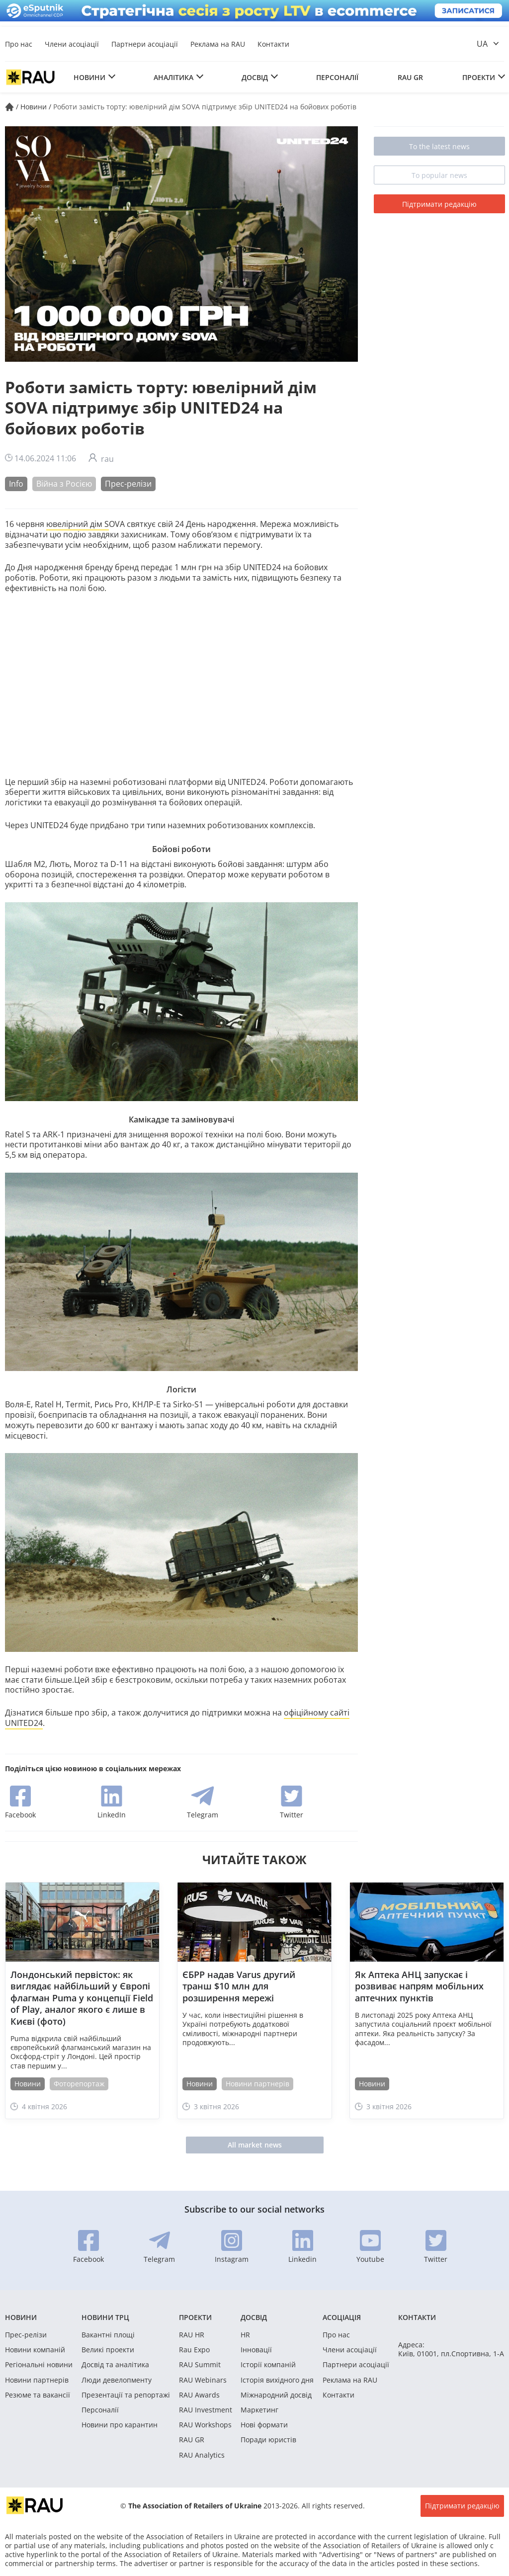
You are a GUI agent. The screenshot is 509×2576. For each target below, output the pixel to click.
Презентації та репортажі (126, 2395)
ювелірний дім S (77, 523)
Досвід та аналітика (115, 2364)
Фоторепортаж (79, 2083)
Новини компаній (35, 2349)
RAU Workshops (205, 2424)
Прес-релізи (128, 483)
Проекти (478, 77)
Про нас (18, 44)
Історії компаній (268, 2364)
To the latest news (439, 146)
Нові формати (264, 2424)
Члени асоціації (72, 44)
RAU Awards (199, 2395)
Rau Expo (194, 2349)
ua (482, 43)
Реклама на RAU (217, 44)
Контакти (273, 44)
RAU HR (191, 2334)
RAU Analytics (202, 2455)
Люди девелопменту (117, 2380)
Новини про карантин (120, 2424)
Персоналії (337, 77)
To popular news (439, 175)
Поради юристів (268, 2439)
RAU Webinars (203, 2380)
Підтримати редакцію (439, 204)
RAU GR (410, 77)
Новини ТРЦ (105, 2317)
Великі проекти (108, 2349)
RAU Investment (205, 2409)
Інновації (256, 2349)
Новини (89, 77)
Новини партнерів (257, 2083)
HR (245, 2334)
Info (16, 483)
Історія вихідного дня (277, 2380)
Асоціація (342, 2317)
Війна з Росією (64, 483)
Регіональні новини (39, 2364)
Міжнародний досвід (276, 2395)
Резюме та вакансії (37, 2395)
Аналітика (173, 77)
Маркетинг (259, 2409)
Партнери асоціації (144, 44)
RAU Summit (200, 2364)
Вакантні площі (108, 2334)
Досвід (255, 77)
